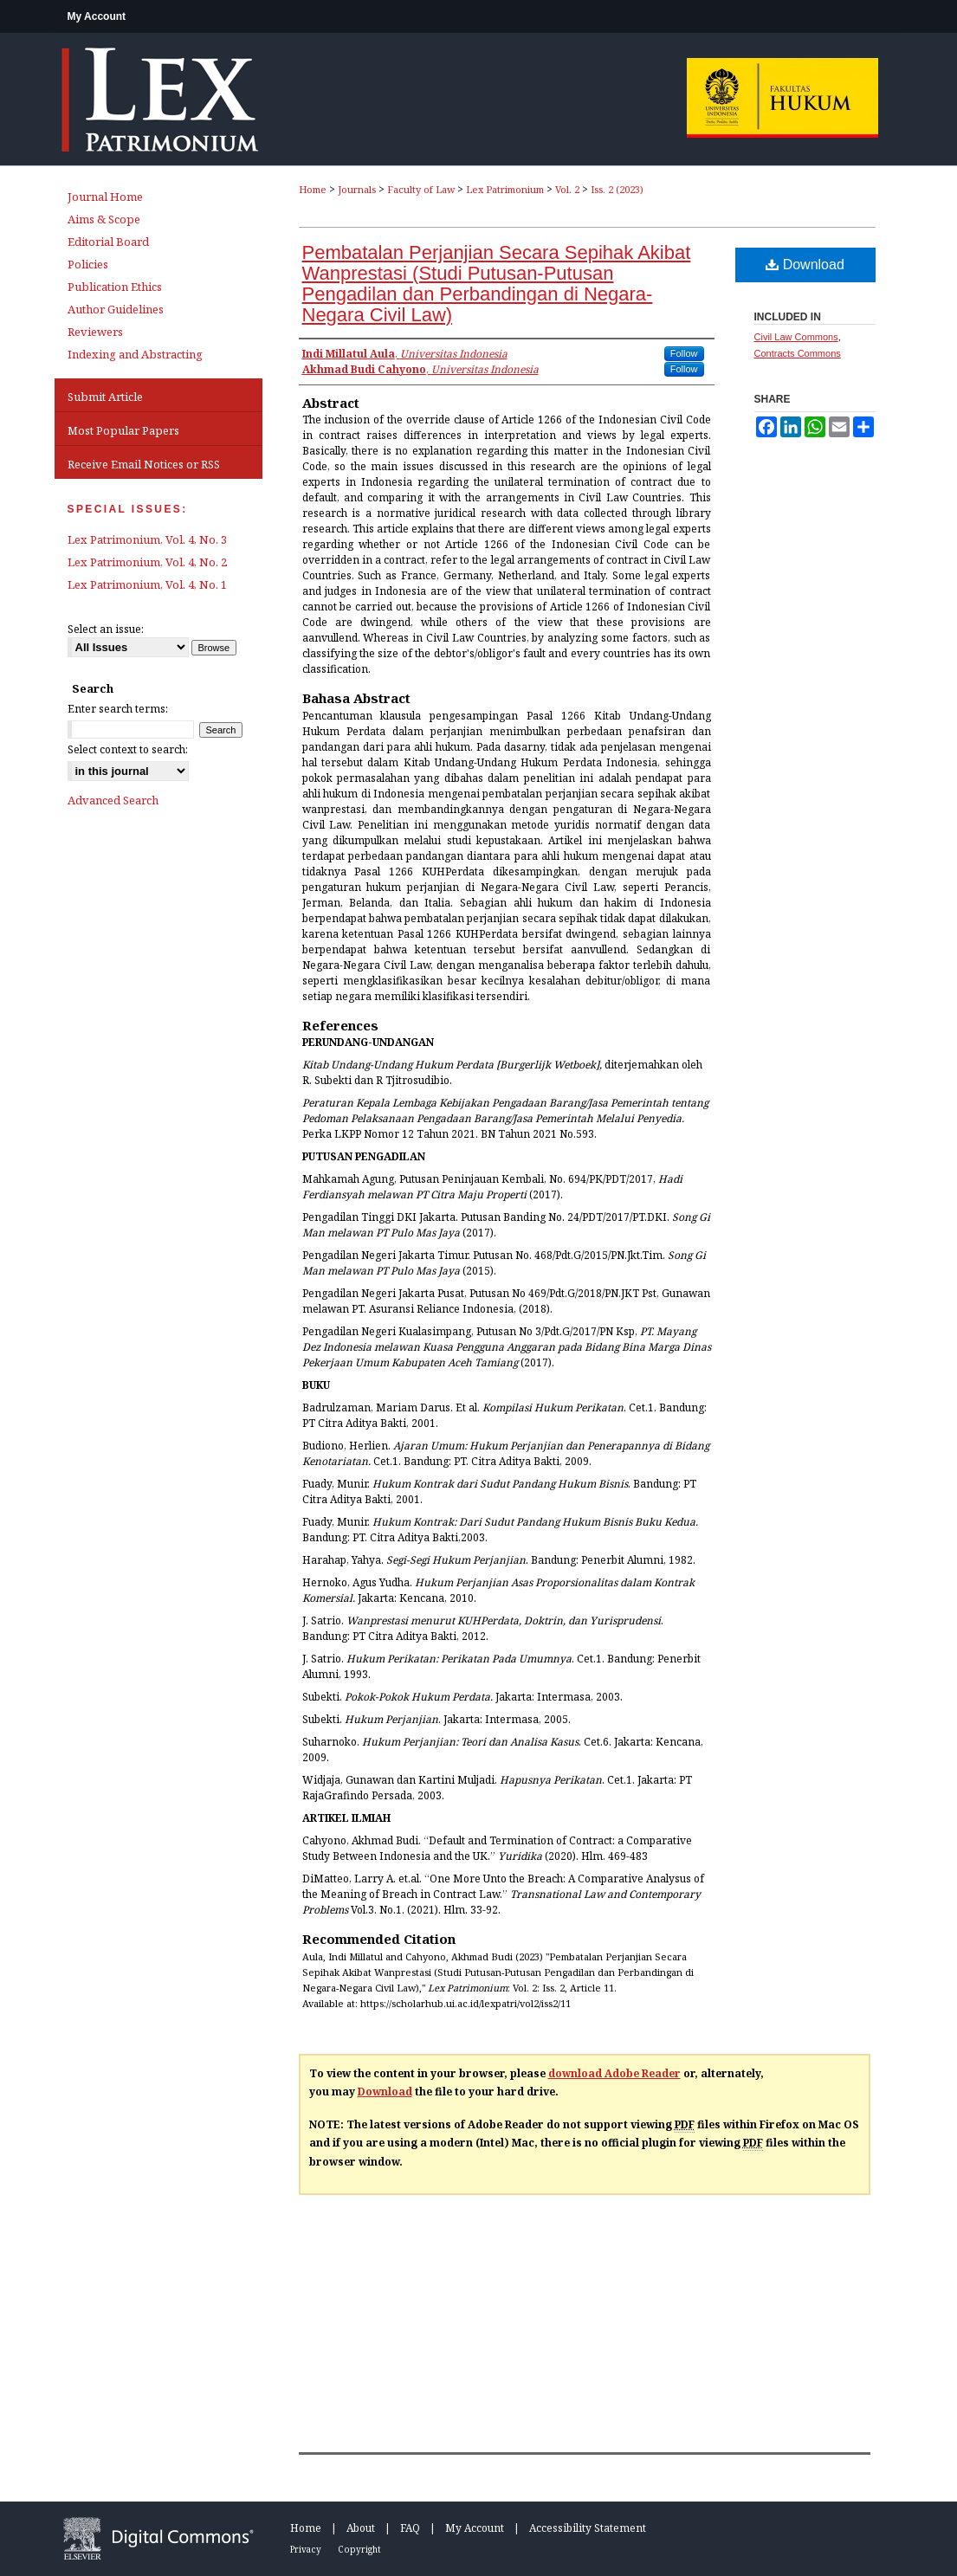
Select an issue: (106, 629)
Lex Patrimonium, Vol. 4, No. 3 (147, 539)
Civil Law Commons (796, 337)
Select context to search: (128, 749)
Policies (88, 264)
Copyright (359, 2549)
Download (805, 264)
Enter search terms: (118, 708)
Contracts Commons (797, 353)
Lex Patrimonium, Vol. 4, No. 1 (147, 584)
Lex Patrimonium (505, 189)
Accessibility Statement (587, 2528)
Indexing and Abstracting (135, 354)
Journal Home (105, 196)
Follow (684, 353)
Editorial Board (108, 241)
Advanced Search (113, 800)
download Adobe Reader (614, 2073)
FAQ (410, 2528)
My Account (474, 2528)
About (360, 2528)
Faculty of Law (421, 189)
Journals (357, 189)
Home (313, 189)
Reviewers (95, 331)
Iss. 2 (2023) (617, 189)
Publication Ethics (115, 286)
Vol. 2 (567, 189)
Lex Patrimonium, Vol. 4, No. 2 (147, 562)
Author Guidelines (116, 309)
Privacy (305, 2549)
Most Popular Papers (123, 430)
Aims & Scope (104, 219)
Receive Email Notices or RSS (144, 464)
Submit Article (105, 396)
